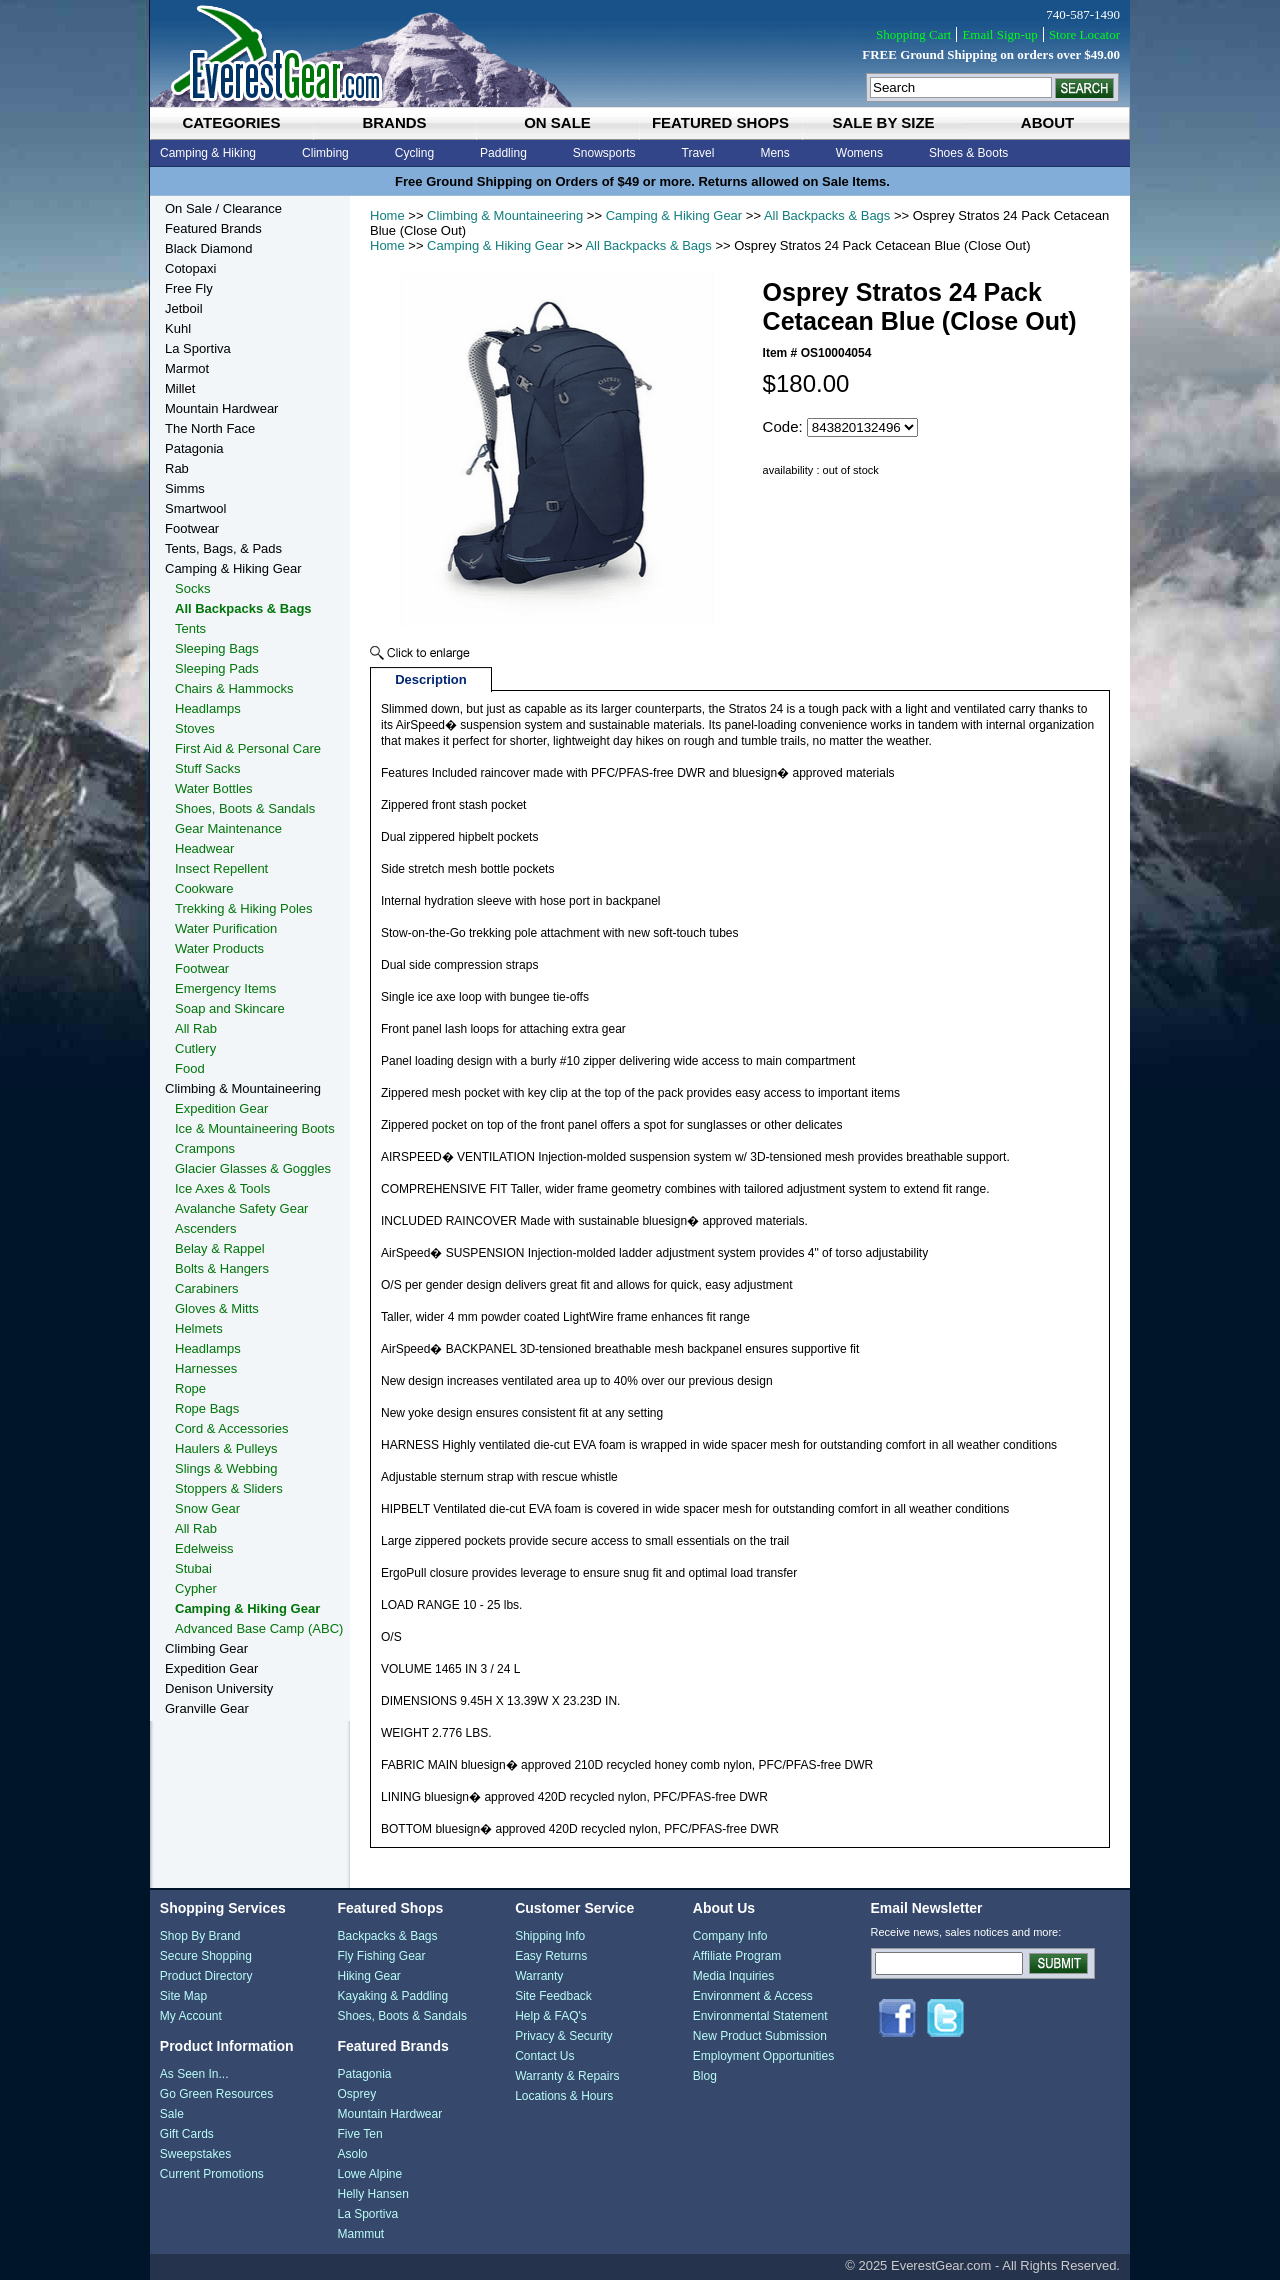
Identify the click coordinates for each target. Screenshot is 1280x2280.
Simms (185, 488)
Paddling (503, 153)
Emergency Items (225, 988)
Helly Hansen (372, 2194)
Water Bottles (214, 788)
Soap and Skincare (230, 1008)
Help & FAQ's (551, 2016)
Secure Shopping (206, 1956)
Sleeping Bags (217, 648)
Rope (190, 1388)
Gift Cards (187, 2134)
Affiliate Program (737, 1956)
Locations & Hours (564, 2096)
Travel (698, 153)
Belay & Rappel (220, 1248)
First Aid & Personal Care (248, 748)
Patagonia (194, 448)
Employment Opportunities (763, 2056)
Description (431, 679)
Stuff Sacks (208, 768)
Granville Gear (207, 1708)
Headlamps (208, 708)
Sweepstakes (195, 2154)
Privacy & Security (563, 2036)
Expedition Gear (221, 1108)
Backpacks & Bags (387, 1936)
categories (231, 122)
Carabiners (207, 1288)
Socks (192, 588)
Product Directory (206, 1976)
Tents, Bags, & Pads (223, 548)
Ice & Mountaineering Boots (255, 1128)
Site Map (183, 1996)
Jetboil (184, 308)
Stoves (195, 728)
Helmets (199, 1328)
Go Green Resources (216, 2094)
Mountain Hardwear (221, 408)
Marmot (187, 368)
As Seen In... (194, 2074)
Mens (774, 153)
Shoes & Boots (968, 153)
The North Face (210, 428)
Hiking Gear (368, 1976)
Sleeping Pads (217, 668)
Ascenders (205, 1228)
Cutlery (195, 1048)
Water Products (219, 948)
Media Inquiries (733, 1976)
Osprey (356, 2094)
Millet (180, 388)
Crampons (205, 1148)
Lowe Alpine (369, 2174)
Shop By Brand (200, 1936)
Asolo (352, 2154)
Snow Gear (207, 1508)
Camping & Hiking (208, 153)
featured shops (720, 122)
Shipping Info (550, 1936)
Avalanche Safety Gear (241, 1208)
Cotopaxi (190, 268)
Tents (190, 628)
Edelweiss (204, 1548)
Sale (172, 2114)
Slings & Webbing (226, 1468)
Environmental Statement (760, 2016)
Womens (859, 153)
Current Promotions (212, 2174)
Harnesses (206, 1368)
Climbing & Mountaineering (505, 215)
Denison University (219, 1688)
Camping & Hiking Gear (674, 215)
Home (387, 215)
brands (394, 122)
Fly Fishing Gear (381, 1956)
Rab (177, 468)
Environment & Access (753, 1996)
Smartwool (195, 508)
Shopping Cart (913, 34)
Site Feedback (553, 1996)
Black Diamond (208, 248)
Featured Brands (213, 228)
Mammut (360, 2234)
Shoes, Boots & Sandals (245, 808)
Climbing (325, 153)
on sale (557, 122)
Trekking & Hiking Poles (244, 908)
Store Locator (1084, 34)
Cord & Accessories (231, 1428)
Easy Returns (551, 1956)
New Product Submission (760, 2036)
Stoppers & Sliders (229, 1488)
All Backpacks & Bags (827, 215)
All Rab (196, 1028)
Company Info (730, 1936)
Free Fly (189, 288)
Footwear (192, 528)
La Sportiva (198, 348)
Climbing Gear (206, 1648)
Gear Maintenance (228, 828)
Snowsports (604, 153)
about (1047, 122)
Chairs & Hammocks (234, 688)
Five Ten (359, 2134)
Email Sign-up (999, 34)
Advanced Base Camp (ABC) (259, 1628)
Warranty (539, 1976)
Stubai (193, 1568)
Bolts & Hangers (222, 1268)
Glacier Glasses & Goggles (253, 1168)
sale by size (883, 122)
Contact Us (544, 2056)
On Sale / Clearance (223, 208)
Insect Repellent (221, 868)
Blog (705, 2076)
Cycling (414, 153)
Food (190, 1068)
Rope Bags (207, 1408)
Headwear (204, 848)
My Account (191, 2016)
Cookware (204, 888)
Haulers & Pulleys (226, 1448)
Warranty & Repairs (567, 2076)
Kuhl (178, 328)
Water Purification (226, 928)
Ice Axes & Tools (222, 1188)
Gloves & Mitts (217, 1308)
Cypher (196, 1588)
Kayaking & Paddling (392, 1996)
